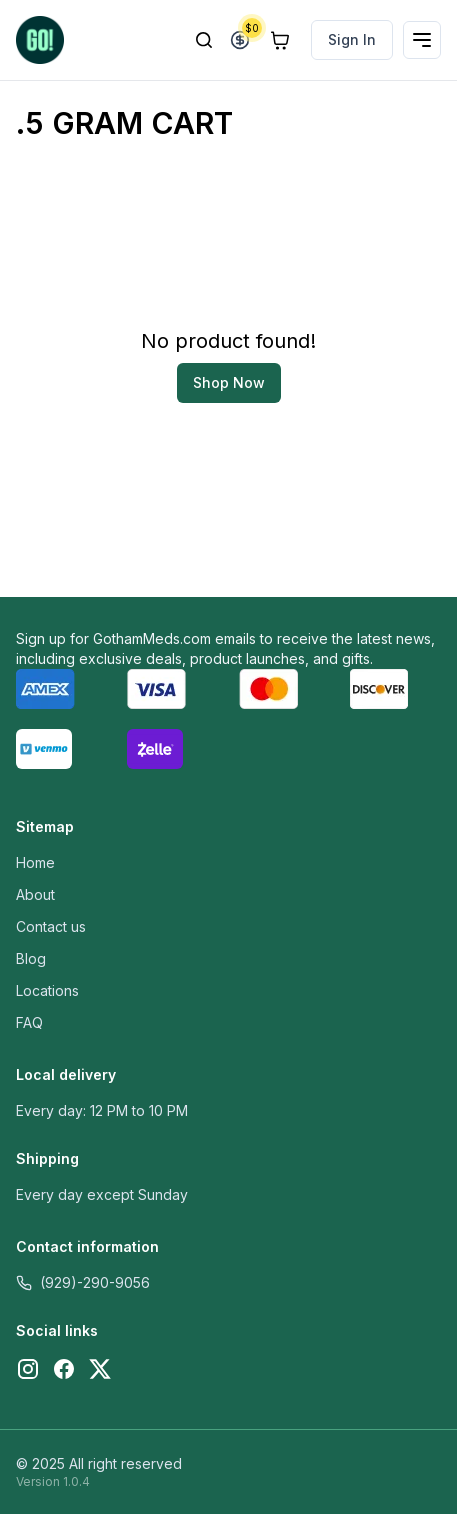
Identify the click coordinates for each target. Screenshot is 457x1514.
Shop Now (229, 382)
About (35, 894)
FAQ (29, 1022)
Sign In (352, 39)
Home (35, 862)
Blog (31, 958)
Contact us (51, 926)
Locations (47, 990)
